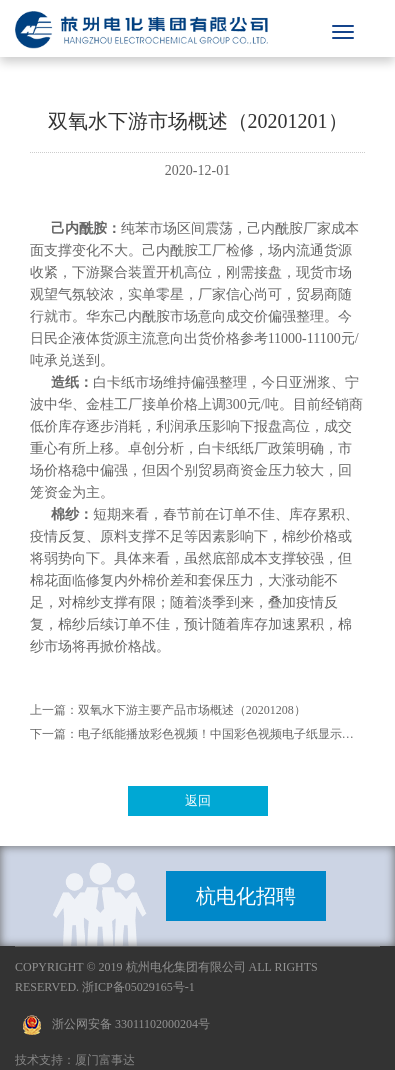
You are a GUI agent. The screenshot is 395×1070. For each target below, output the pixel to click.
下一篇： (54, 734)
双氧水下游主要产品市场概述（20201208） (192, 710)
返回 (198, 800)
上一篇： (54, 710)
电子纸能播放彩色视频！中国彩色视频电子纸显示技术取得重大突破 (222, 734)
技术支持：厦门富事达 (75, 1060)
